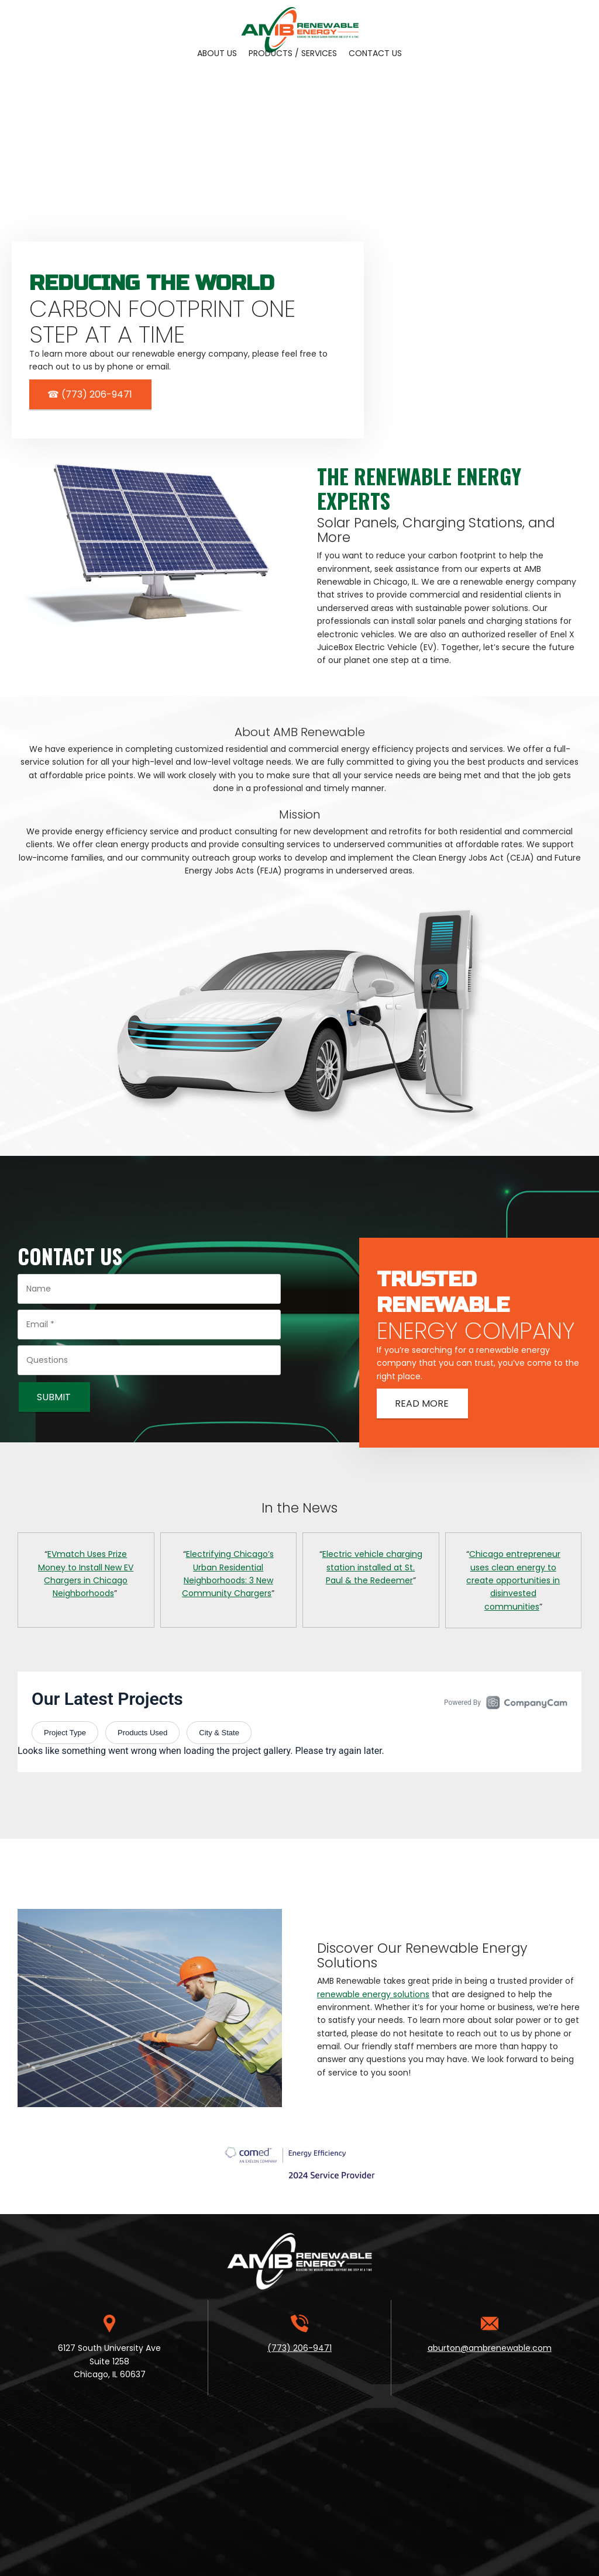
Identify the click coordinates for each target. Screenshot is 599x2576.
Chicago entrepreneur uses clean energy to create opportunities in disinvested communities (513, 1580)
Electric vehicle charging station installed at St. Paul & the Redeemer (372, 1567)
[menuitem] (217, 53)
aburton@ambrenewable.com (490, 2348)
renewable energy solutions (373, 1994)
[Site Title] (299, 20)
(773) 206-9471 (299, 2348)
